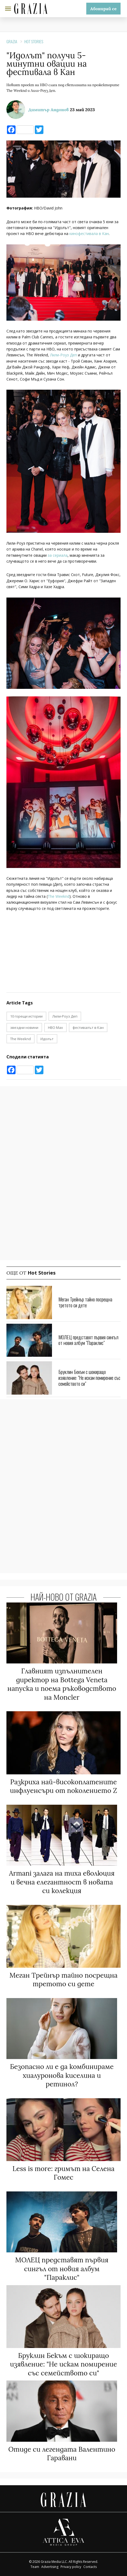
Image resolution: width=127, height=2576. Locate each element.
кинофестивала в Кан (89, 233)
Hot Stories (33, 41)
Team (35, 2566)
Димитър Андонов (48, 109)
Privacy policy (71, 2566)
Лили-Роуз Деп (64, 354)
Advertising (49, 2566)
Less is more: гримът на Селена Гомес (63, 2173)
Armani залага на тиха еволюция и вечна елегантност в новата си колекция (62, 1882)
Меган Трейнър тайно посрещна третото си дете (85, 1302)
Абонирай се (103, 8)
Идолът (47, 1038)
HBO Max (55, 1027)
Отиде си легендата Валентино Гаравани (61, 2453)
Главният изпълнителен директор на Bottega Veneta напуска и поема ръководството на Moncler (62, 1684)
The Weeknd (58, 896)
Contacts (90, 2566)
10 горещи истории (26, 1016)
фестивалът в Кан (88, 1027)
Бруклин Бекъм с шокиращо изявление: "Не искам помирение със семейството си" (89, 1377)
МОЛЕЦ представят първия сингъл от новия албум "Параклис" (88, 1340)
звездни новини (24, 1027)
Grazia (11, 41)
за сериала (58, 555)
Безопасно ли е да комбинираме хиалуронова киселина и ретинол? (62, 2075)
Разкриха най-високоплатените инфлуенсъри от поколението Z (63, 1786)
